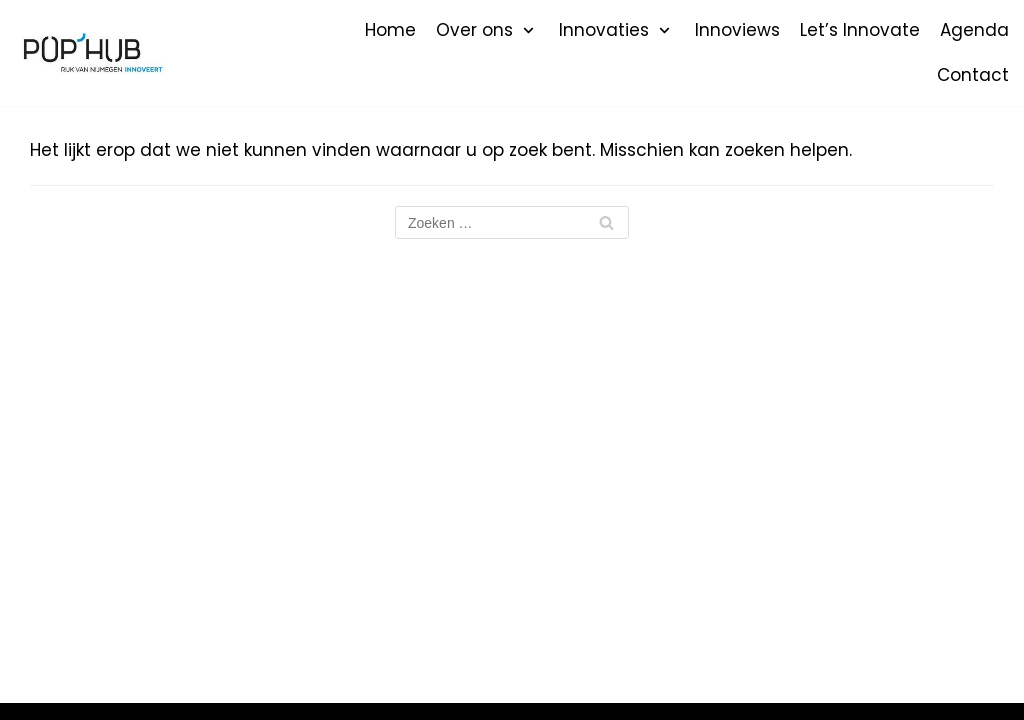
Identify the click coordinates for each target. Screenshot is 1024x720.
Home (390, 30)
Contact (973, 75)
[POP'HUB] (90, 53)
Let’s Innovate (860, 30)
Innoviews (737, 30)
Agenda (974, 30)
